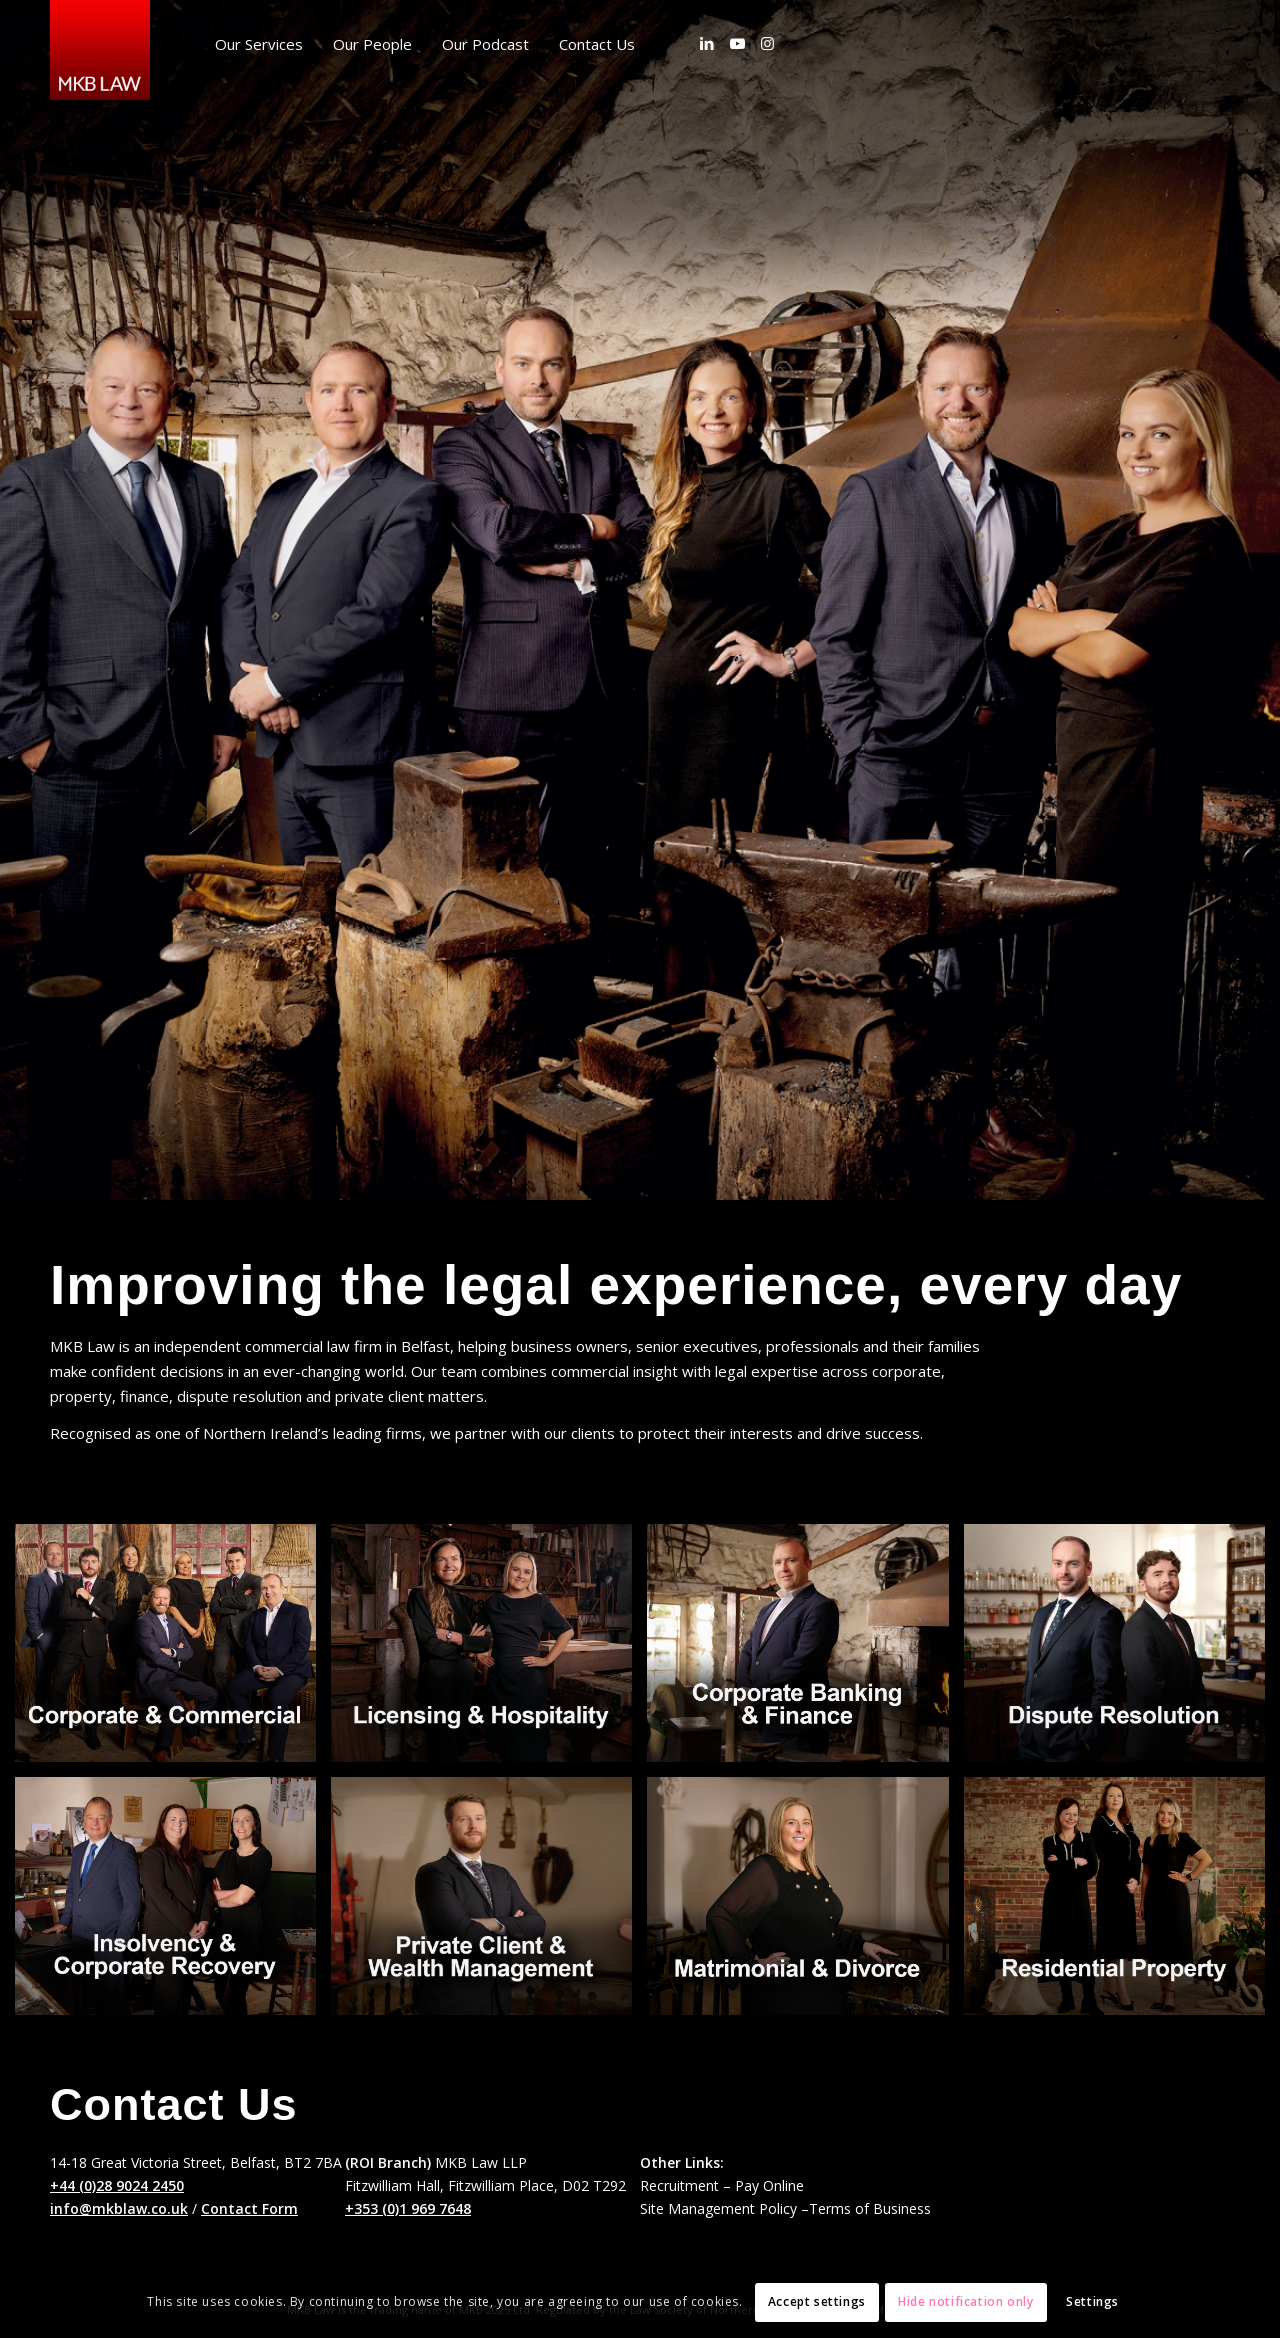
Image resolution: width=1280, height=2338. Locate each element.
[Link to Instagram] (767, 43)
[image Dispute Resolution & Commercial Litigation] (1122, 1650)
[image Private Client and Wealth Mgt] (489, 1903)
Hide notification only (965, 2301)
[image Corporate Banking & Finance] (805, 1650)
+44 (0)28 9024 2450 (117, 2185)
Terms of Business (870, 2208)
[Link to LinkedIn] (707, 43)
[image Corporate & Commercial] (173, 1650)
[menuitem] (259, 44)
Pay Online (769, 2185)
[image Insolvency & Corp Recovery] (173, 1903)
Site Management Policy (718, 2208)
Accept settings (817, 2301)
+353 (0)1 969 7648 (408, 2208)
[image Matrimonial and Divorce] (805, 1903)
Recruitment (679, 2185)
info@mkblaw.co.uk (119, 2208)
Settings (1092, 2301)
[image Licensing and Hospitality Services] (489, 1650)
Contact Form (249, 2208)
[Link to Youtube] (737, 43)
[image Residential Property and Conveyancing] (1122, 1903)
